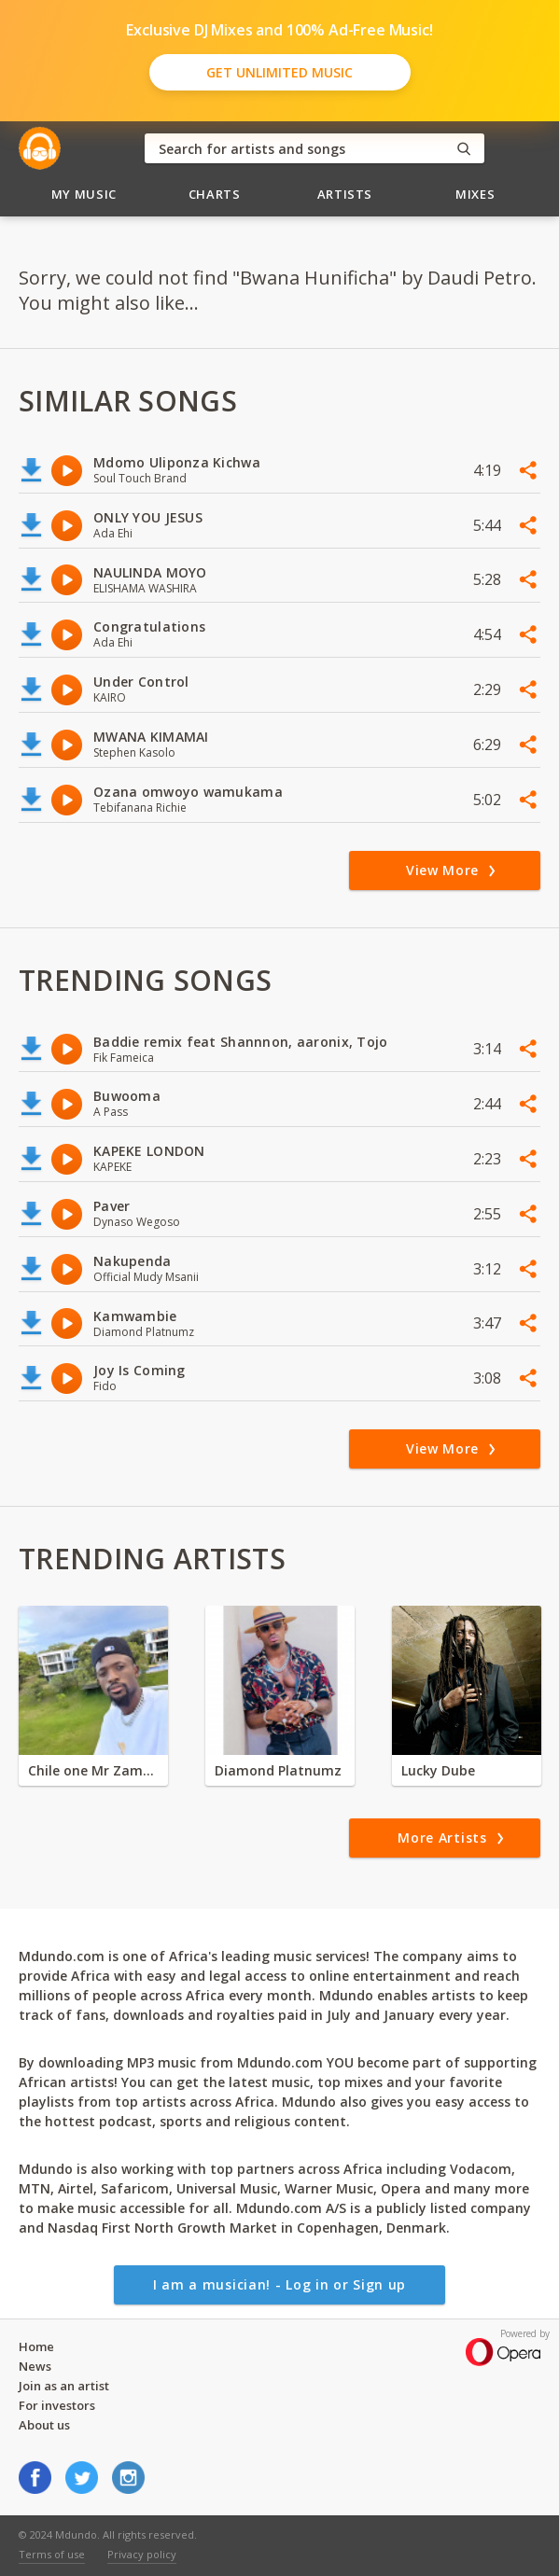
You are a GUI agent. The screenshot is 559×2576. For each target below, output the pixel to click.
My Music (84, 194)
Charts (215, 194)
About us (44, 2424)
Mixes (475, 194)
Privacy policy (141, 2554)
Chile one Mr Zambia (93, 1770)
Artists (345, 194)
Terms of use (52, 2554)
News (35, 2366)
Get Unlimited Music (279, 72)
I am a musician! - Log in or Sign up (279, 2284)
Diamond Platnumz (278, 1770)
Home (36, 2346)
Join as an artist (64, 2385)
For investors (57, 2405)
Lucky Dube (438, 1770)
